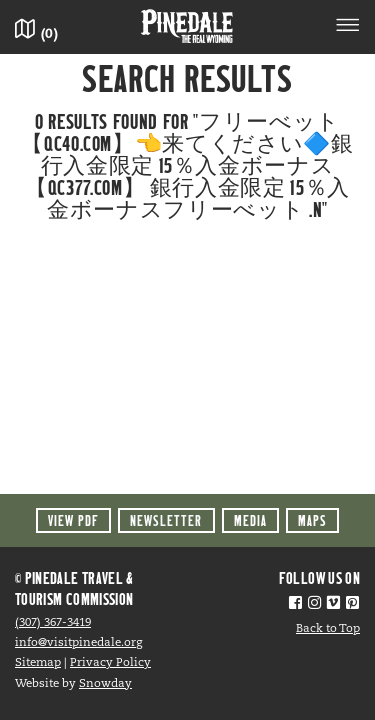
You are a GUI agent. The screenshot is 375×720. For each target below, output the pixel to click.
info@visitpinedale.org (78, 643)
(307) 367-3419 (53, 623)
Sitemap (38, 663)
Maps (312, 520)
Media (250, 520)
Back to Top (328, 629)
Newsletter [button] (166, 520)
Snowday (105, 684)
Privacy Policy (110, 663)
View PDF (73, 520)
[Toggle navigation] (348, 28)
